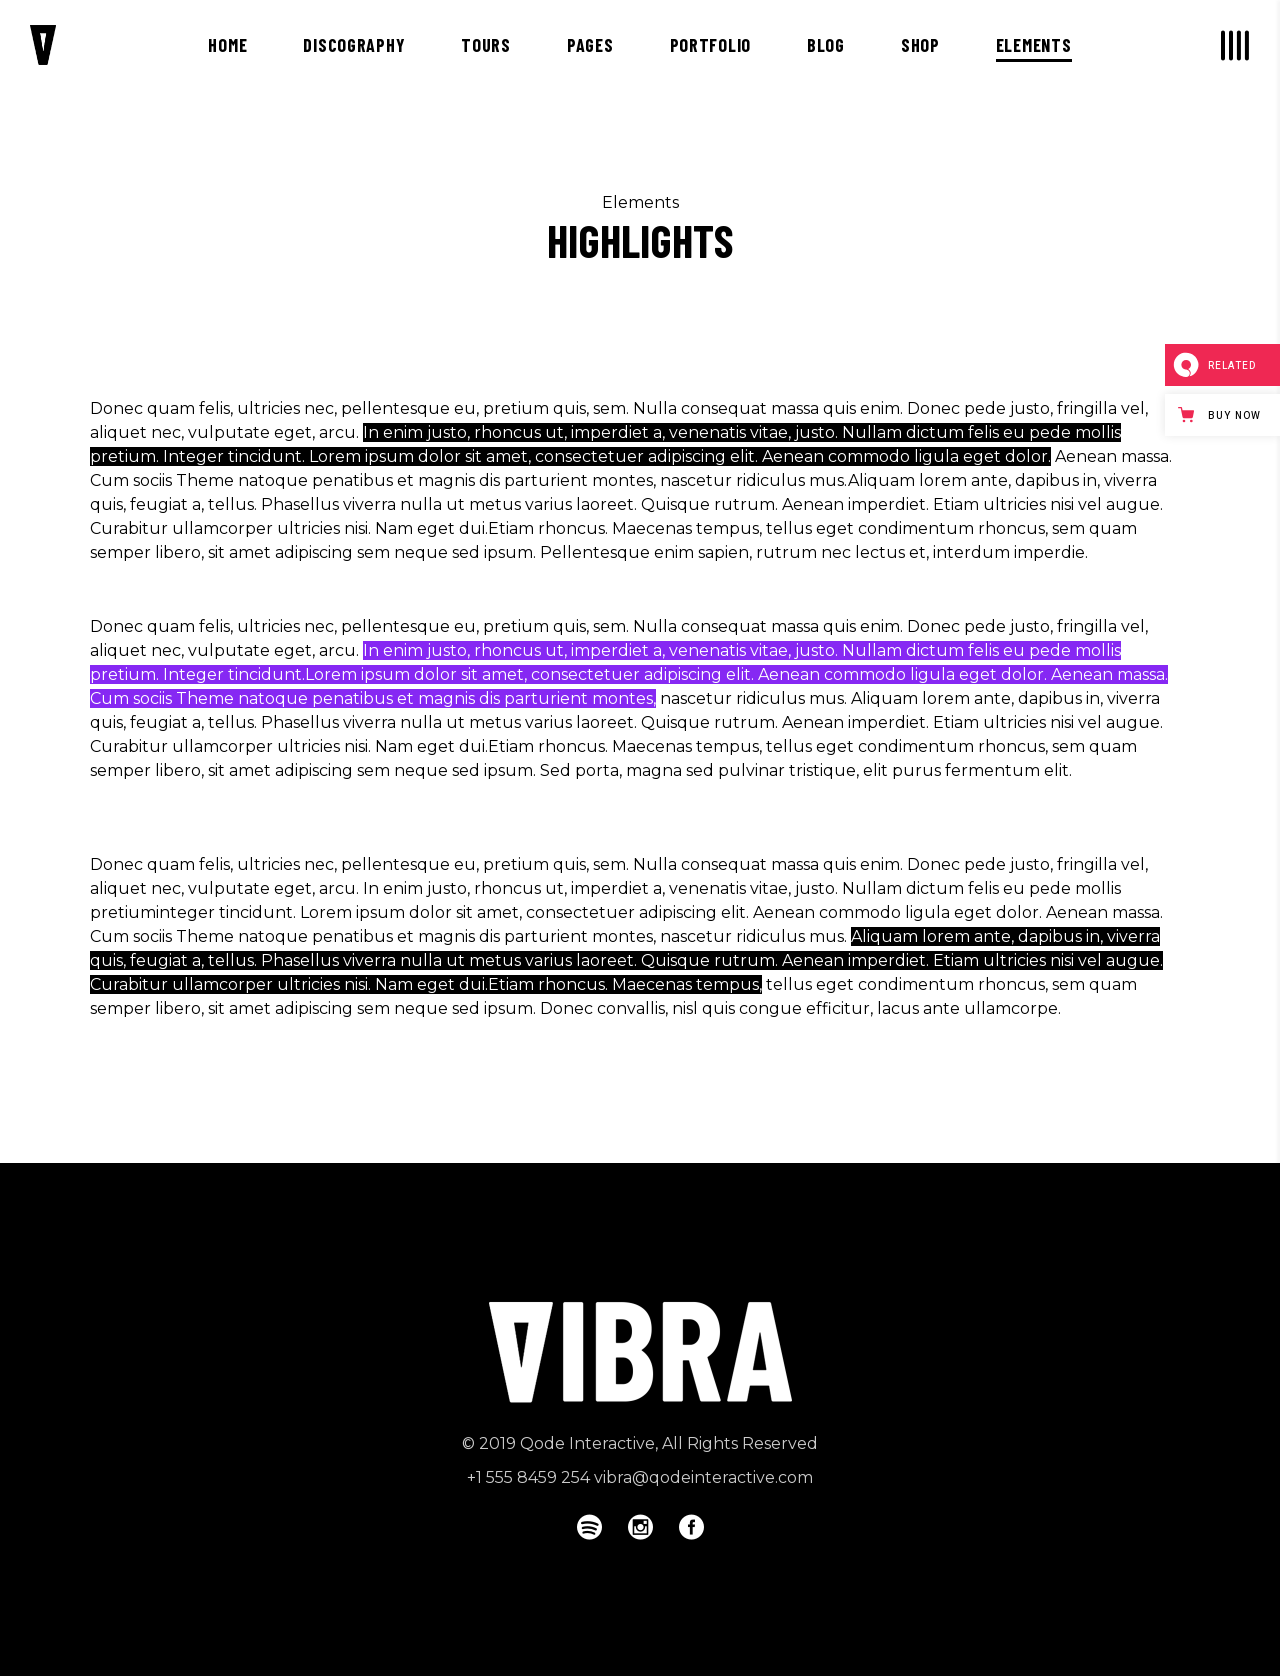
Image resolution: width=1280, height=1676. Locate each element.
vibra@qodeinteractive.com (703, 1477)
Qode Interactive (587, 1443)
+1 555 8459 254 (528, 1477)
